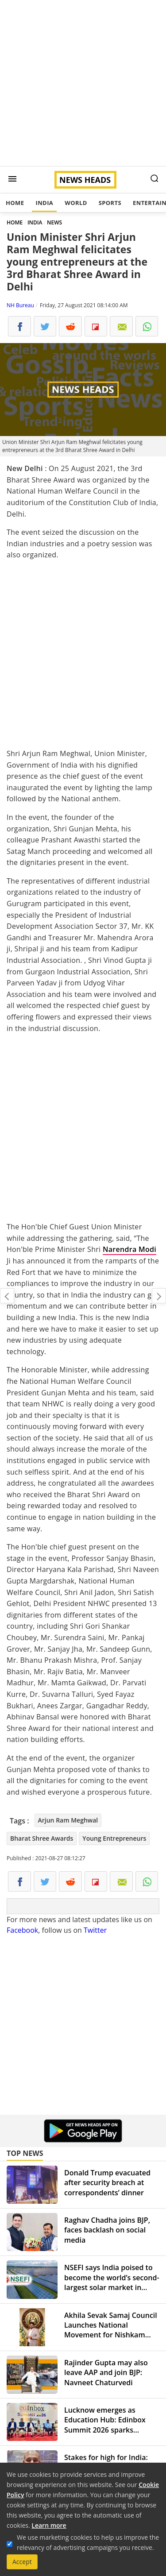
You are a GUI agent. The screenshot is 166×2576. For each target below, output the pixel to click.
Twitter (95, 1930)
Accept (22, 2561)
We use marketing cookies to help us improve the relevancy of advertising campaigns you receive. (88, 2542)
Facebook (22, 1930)
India (44, 203)
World (76, 203)
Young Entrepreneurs (114, 1838)
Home (15, 203)
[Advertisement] (83, 83)
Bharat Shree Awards (41, 1838)
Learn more (48, 2525)
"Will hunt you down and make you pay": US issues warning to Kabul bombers (7, 1295)
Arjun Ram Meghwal (68, 1820)
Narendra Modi (129, 1249)
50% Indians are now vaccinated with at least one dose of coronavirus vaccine (159, 1295)
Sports (110, 203)
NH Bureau (20, 305)
